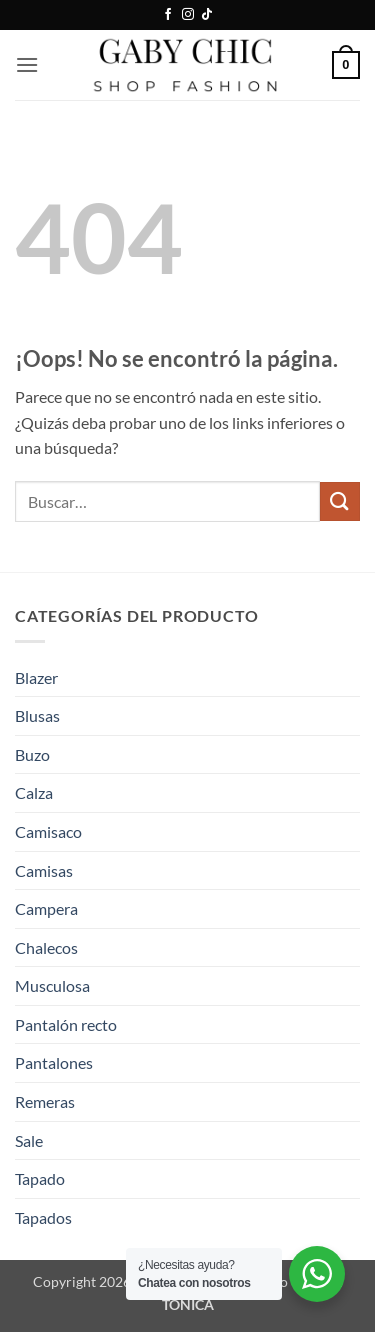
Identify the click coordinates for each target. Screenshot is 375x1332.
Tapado (40, 1178)
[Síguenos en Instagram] (188, 15)
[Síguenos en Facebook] (168, 15)
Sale (29, 1140)
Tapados (43, 1217)
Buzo (32, 754)
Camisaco (48, 831)
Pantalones (54, 1062)
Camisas (44, 870)
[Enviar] (340, 501)
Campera (46, 908)
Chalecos (46, 947)
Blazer (36, 677)
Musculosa (52, 985)
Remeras (45, 1101)
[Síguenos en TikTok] (207, 15)
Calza (34, 792)
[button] (27, 64)
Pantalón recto (66, 1024)
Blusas (37, 715)
